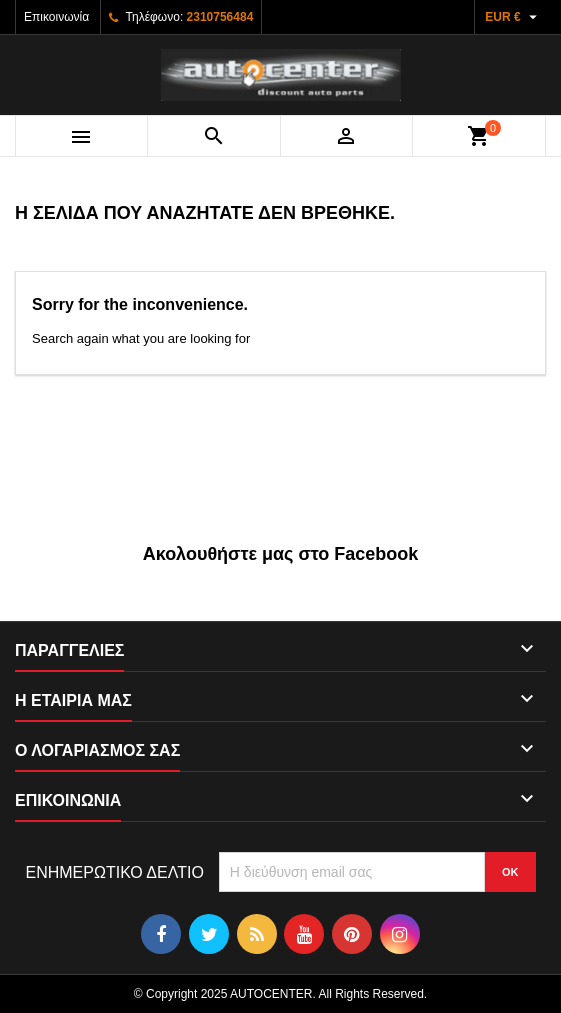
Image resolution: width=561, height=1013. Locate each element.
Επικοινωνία (56, 17)
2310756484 (220, 17)
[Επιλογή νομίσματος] (513, 17)
